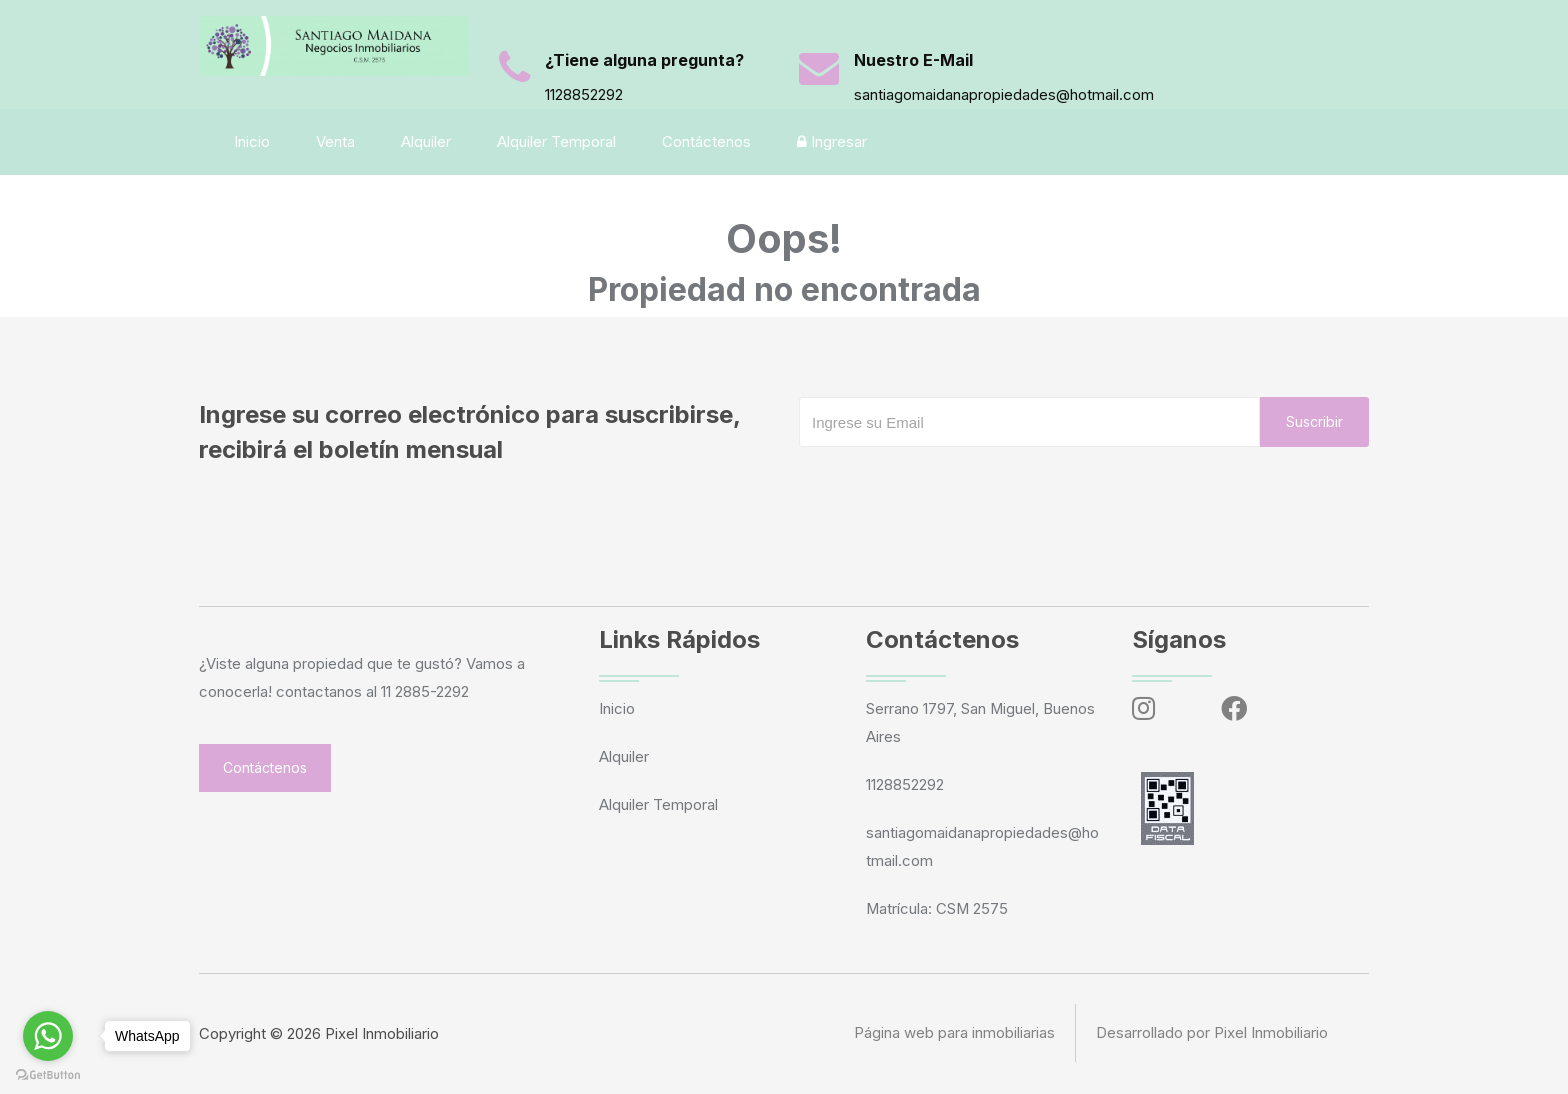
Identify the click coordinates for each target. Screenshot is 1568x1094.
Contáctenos (708, 141)
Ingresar (834, 141)
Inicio (254, 141)
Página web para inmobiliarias (954, 1033)
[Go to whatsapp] (48, 1036)
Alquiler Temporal (558, 141)
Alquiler (428, 141)
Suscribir (1314, 421)
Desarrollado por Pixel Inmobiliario (1212, 1033)
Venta (337, 141)
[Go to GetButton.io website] (48, 1074)
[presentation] (951, 487)
